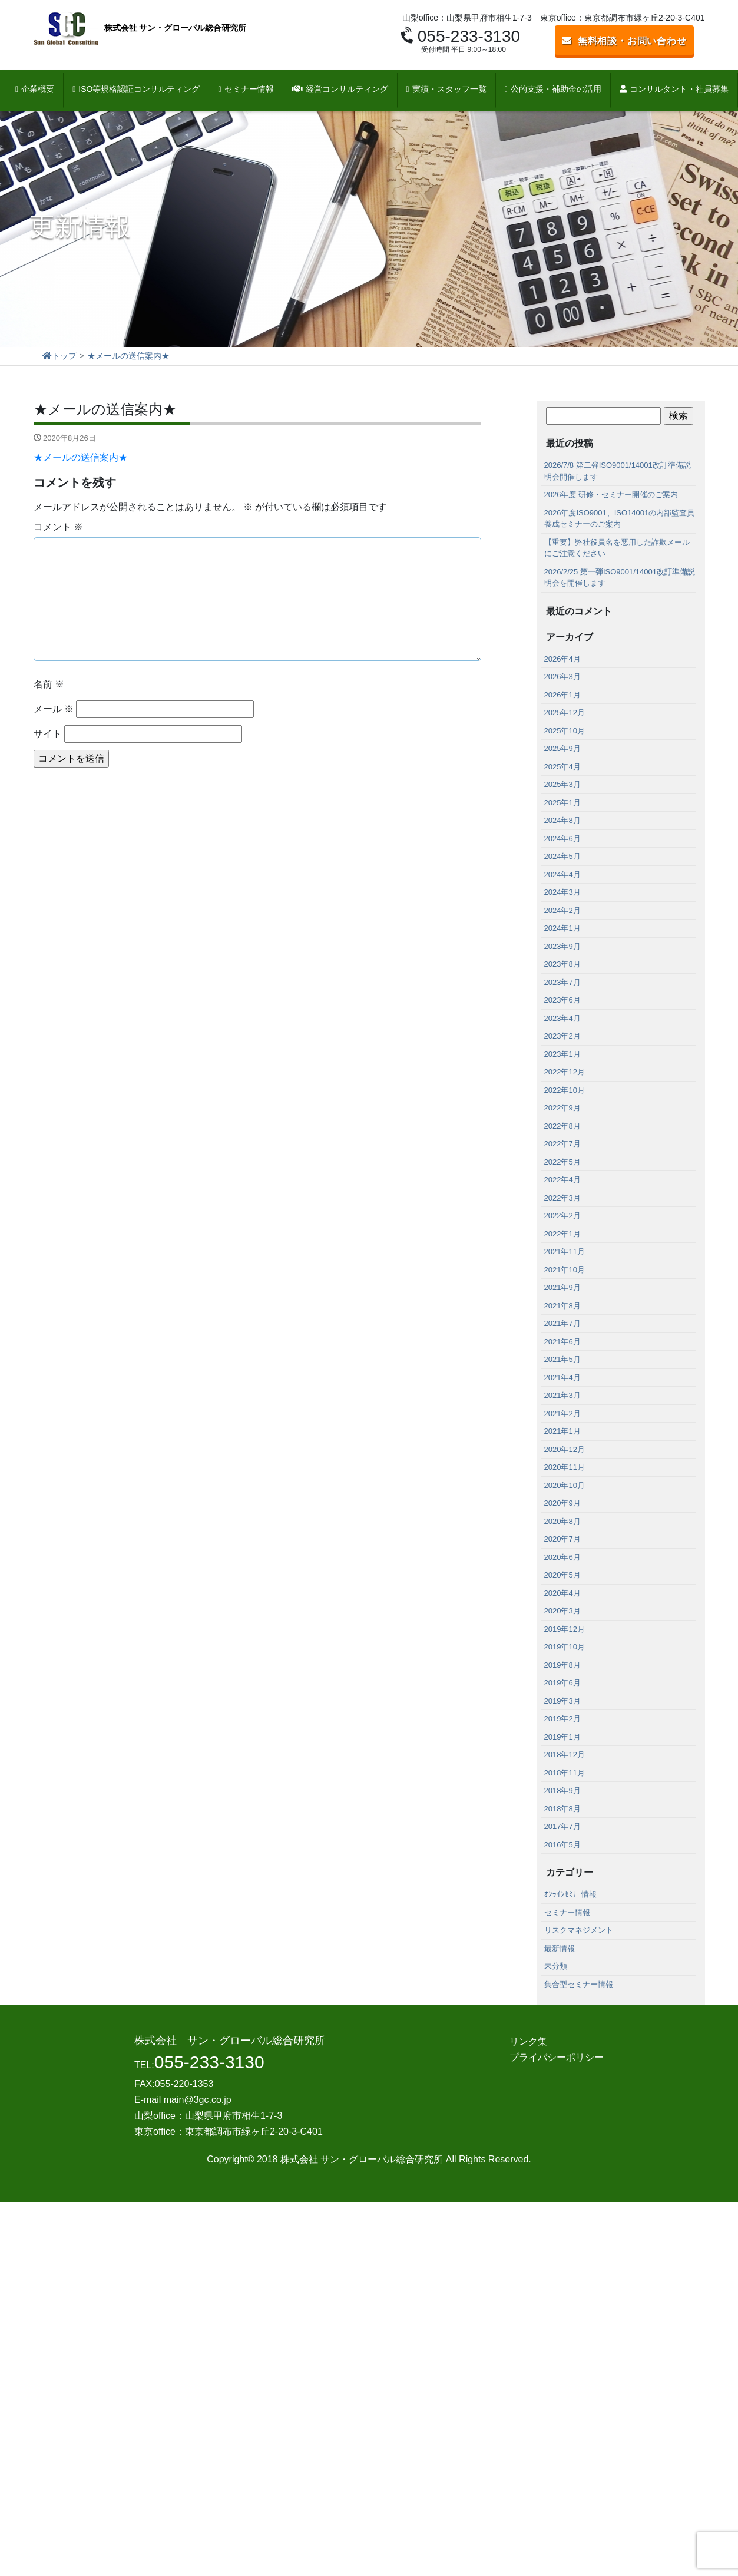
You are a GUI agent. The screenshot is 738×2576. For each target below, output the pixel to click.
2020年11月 (564, 1467)
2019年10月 (564, 1646)
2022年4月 (562, 1179)
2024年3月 (562, 892)
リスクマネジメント (578, 1930)
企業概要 (34, 89)
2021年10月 (564, 1269)
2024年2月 (562, 910)
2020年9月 (562, 1503)
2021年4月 (562, 1377)
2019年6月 (562, 1682)
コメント (58, 527)
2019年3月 (562, 1701)
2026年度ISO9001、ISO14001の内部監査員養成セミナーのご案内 (619, 518)
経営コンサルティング (340, 89)
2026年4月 (562, 658)
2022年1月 (562, 1233)
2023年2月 (562, 1035)
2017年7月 (562, 1826)
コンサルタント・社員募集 (674, 89)
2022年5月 (562, 1162)
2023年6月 (562, 1000)
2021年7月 (562, 1323)
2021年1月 (562, 1431)
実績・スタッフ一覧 (446, 89)
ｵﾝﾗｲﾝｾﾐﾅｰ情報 (570, 1894)
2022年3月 (562, 1197)
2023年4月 (562, 1018)
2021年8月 (562, 1305)
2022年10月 (564, 1090)
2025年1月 (562, 802)
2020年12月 (564, 1449)
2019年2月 (562, 1718)
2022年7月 (562, 1143)
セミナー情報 (245, 89)
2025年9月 (562, 748)
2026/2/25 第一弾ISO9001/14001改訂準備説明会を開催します (620, 577)
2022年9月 (562, 1107)
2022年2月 (562, 1215)
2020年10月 (564, 1485)
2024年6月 (562, 838)
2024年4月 (562, 874)
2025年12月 (564, 712)
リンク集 (528, 2041)
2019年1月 (562, 1736)
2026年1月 (562, 694)
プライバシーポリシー (556, 2057)
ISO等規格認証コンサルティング (136, 89)
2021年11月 (564, 1251)
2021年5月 (562, 1359)
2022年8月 (562, 1126)
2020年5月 (562, 1574)
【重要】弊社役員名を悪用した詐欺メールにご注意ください (617, 548)
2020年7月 (562, 1539)
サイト (48, 734)
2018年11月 (564, 1772)
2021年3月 (562, 1395)
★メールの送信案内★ (81, 457)
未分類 (555, 1966)
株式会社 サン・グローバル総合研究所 (140, 28)
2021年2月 (562, 1413)
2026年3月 (562, 676)
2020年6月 (562, 1557)
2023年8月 (562, 964)
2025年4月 (562, 766)
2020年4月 (562, 1593)
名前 (49, 684)
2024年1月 (562, 928)
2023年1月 (562, 1054)
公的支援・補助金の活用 (553, 89)
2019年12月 (564, 1629)
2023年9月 (562, 946)
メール (54, 709)
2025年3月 (562, 784)
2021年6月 (562, 1341)
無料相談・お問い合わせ (624, 41)
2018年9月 (562, 1790)
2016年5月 (562, 1844)
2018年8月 (562, 1808)
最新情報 (559, 1948)
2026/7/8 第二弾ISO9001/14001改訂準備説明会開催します (617, 471)
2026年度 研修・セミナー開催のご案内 (611, 494)
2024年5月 (562, 856)
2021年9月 (562, 1287)
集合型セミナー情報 (578, 1984)
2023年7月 (562, 982)
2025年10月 (564, 730)
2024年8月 (562, 820)
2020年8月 (562, 1521)
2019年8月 (562, 1665)
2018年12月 (564, 1754)
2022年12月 (564, 1071)
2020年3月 (562, 1610)
